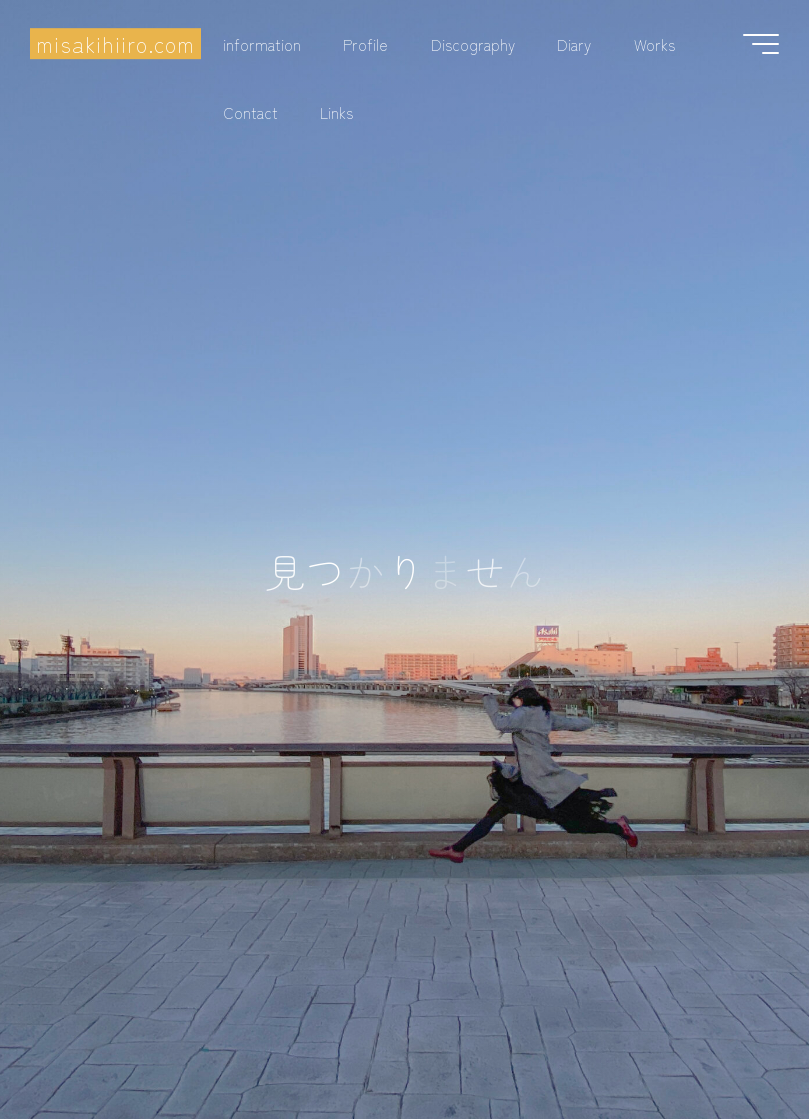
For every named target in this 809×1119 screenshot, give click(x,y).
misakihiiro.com (115, 43)
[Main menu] (761, 44)
